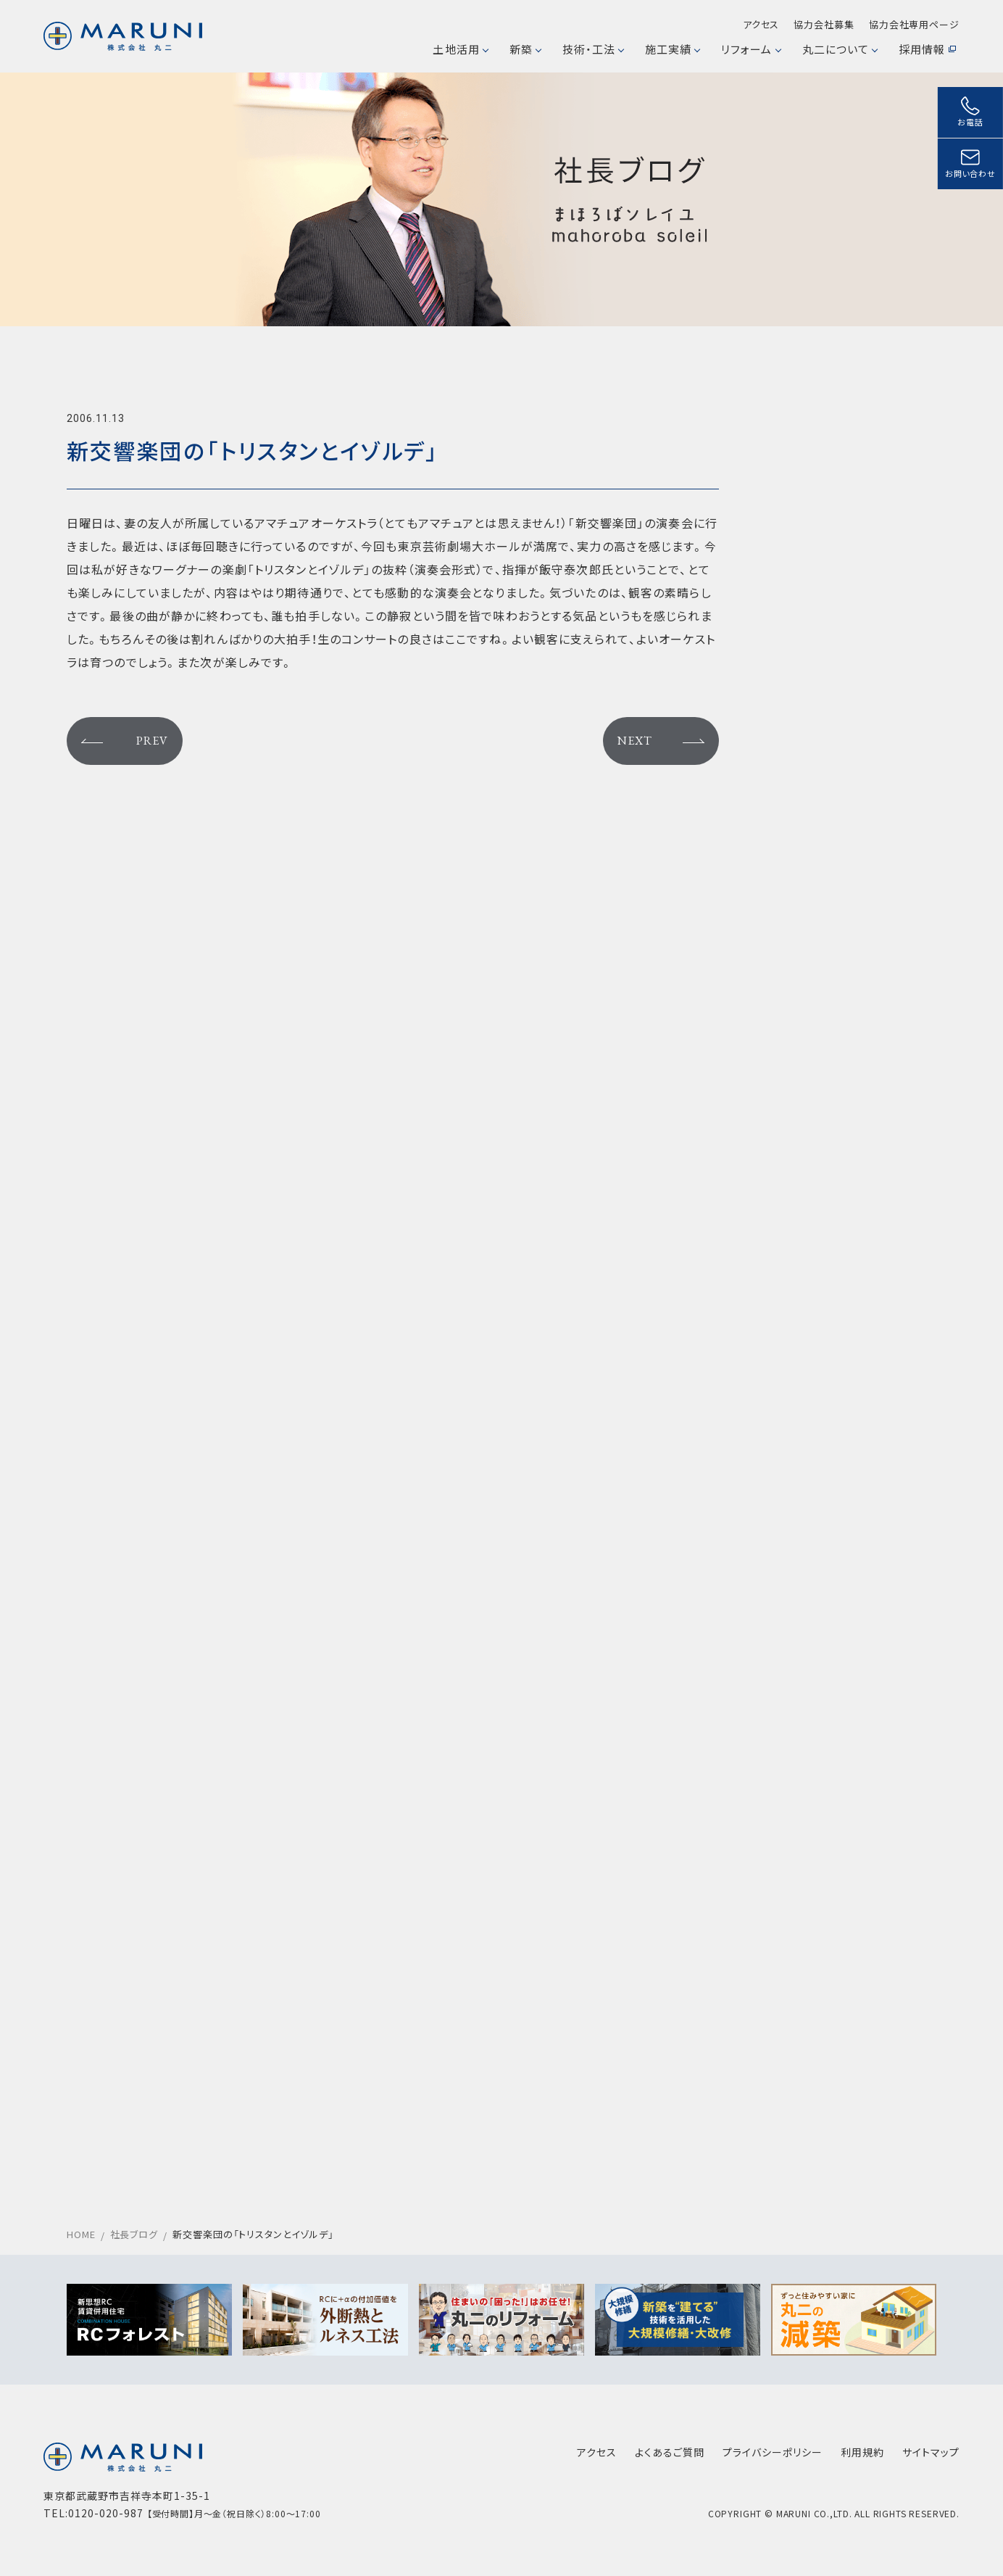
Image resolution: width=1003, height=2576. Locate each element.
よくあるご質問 (669, 2452)
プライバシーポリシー (773, 2452)
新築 (525, 49)
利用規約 (862, 2452)
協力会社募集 (824, 24)
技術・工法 (592, 49)
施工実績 (672, 49)
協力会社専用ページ (914, 24)
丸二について (839, 49)
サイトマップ (931, 2452)
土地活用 (460, 49)
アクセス (761, 24)
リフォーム (750, 49)
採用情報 (927, 49)
